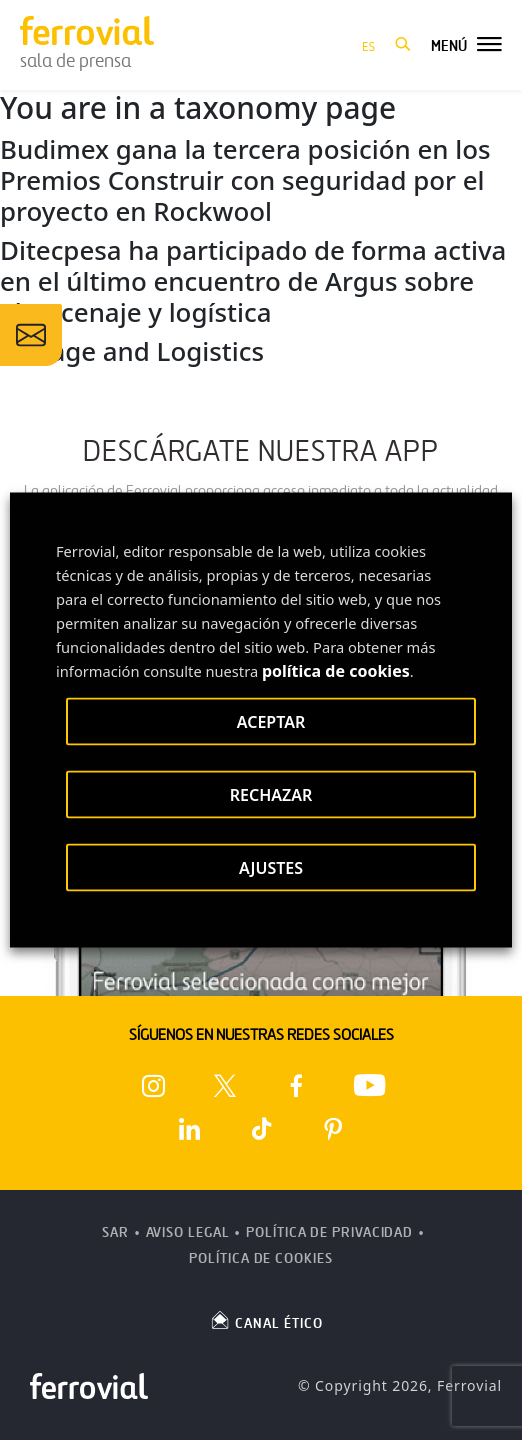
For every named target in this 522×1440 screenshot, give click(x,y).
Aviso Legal (188, 1232)
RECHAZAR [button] (271, 795)
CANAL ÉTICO (266, 1320)
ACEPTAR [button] (271, 722)
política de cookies (336, 671)
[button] (403, 45)
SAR (115, 1232)
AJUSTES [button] (271, 868)
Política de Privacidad (329, 1232)
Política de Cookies (260, 1258)
